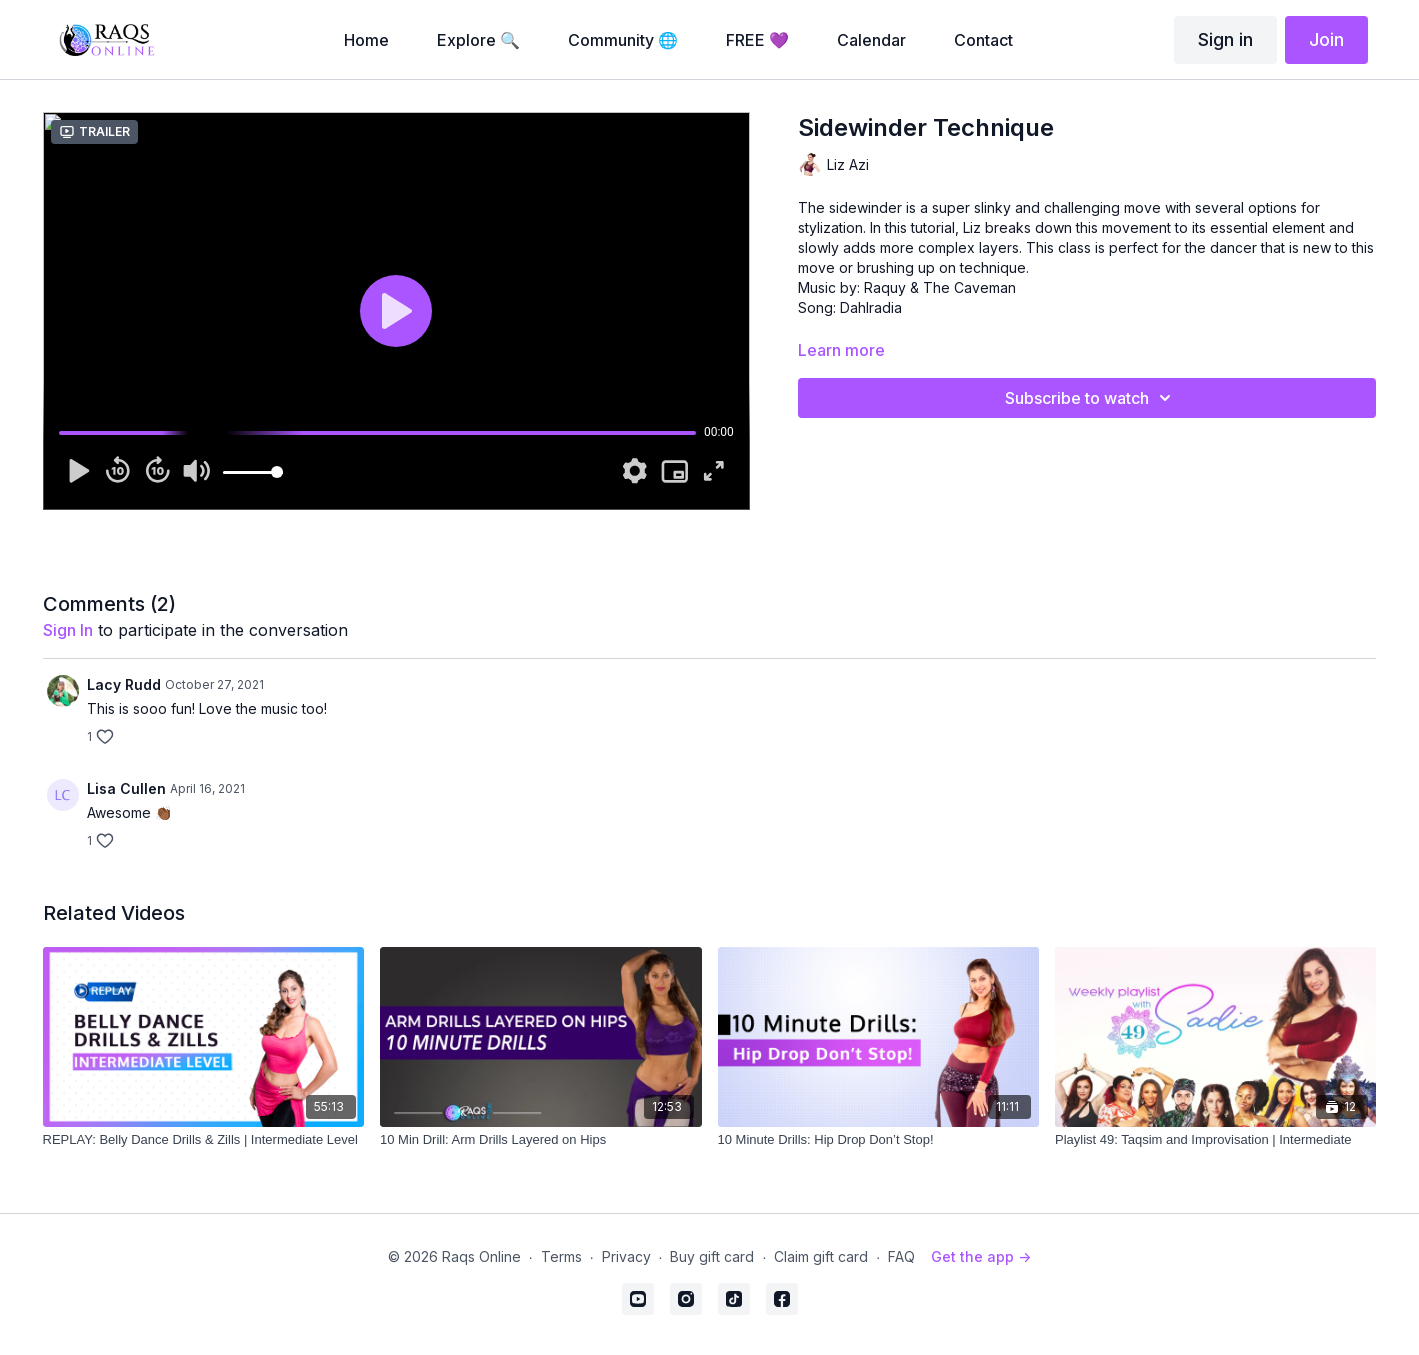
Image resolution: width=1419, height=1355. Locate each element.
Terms (561, 1256)
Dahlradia (871, 307)
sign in (68, 630)
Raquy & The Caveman (940, 287)
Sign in (1225, 39)
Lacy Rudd (124, 684)
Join (1326, 39)
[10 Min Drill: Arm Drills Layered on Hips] (540, 1140)
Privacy (626, 1256)
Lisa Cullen (126, 788)
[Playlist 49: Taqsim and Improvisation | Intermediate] (1215, 1140)
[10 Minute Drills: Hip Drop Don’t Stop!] (878, 1140)
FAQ (901, 1256)
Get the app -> (981, 1256)
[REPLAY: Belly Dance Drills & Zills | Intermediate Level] (203, 1140)
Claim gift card (821, 1256)
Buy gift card (712, 1256)
